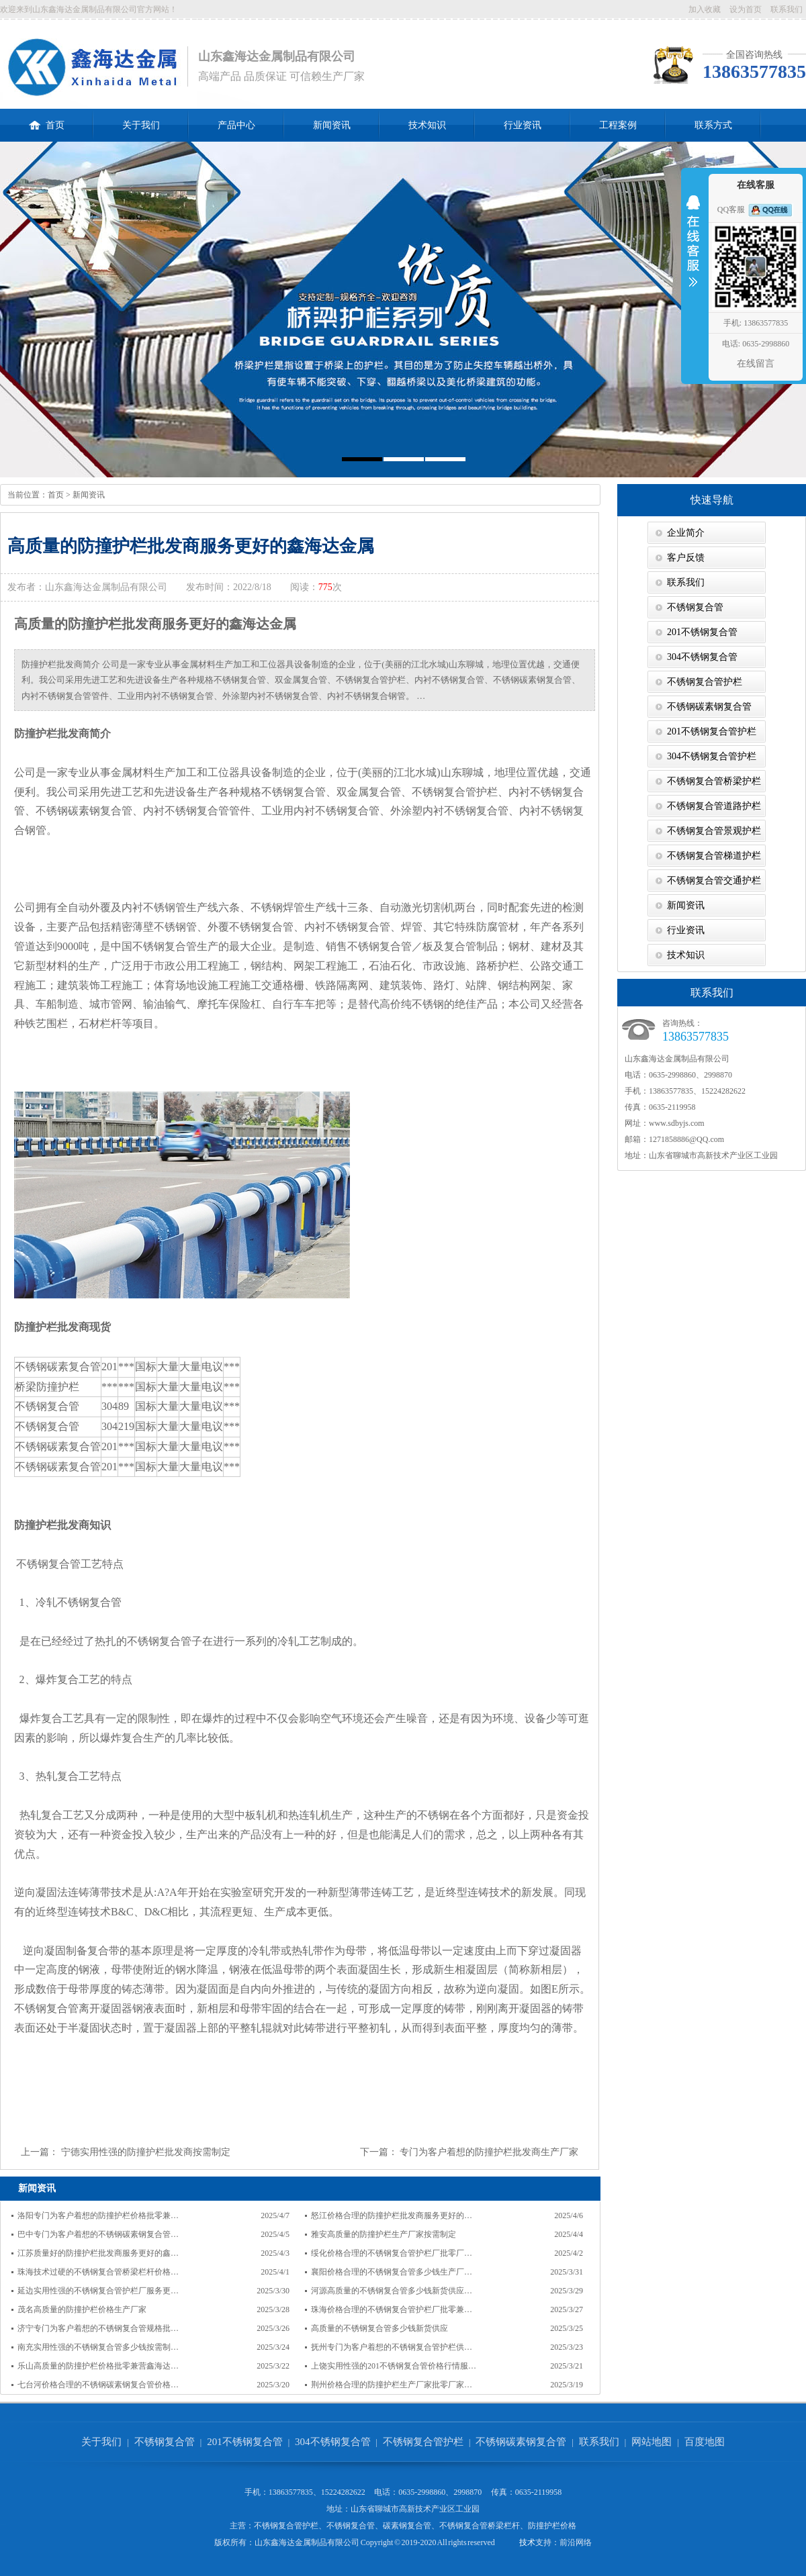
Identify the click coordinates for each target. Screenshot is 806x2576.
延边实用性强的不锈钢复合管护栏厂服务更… (98, 2290)
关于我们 (141, 125)
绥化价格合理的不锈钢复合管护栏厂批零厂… (391, 2253)
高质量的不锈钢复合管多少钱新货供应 (379, 2328)
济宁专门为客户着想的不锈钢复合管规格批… (98, 2328)
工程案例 (618, 125)
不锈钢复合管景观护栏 (714, 831)
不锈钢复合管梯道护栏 (714, 856)
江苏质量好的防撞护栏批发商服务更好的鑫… (98, 2253)
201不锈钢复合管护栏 (711, 731)
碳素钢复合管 (407, 2525)
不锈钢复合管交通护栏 (714, 880)
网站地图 (651, 2441)
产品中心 (236, 125)
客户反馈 (686, 558)
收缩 (693, 249)
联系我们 (786, 9)
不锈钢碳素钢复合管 (709, 707)
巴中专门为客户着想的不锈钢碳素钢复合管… (98, 2234)
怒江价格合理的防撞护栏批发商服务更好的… (391, 2215)
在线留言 (755, 364)
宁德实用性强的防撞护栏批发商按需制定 (145, 2152)
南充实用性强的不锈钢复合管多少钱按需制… (98, 2347)
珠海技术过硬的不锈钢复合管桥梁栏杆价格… (98, 2272)
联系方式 (713, 125)
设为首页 (745, 9)
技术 (527, 2542)
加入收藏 (704, 9)
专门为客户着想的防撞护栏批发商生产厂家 (489, 2152)
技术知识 (427, 125)
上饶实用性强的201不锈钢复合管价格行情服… (393, 2366)
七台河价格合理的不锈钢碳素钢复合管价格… (98, 2384)
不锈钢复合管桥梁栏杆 (479, 2525)
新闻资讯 (332, 125)
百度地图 (704, 2441)
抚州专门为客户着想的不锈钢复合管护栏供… (391, 2347)
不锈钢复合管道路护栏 (714, 806)
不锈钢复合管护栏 (704, 682)
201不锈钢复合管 (702, 632)
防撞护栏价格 (552, 2525)
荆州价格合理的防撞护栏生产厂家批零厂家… (391, 2384)
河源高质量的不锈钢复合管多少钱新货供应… (391, 2290)
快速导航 (711, 500)
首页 (46, 119)
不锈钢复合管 (695, 607)
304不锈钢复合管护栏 (711, 756)
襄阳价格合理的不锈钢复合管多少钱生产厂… (391, 2272)
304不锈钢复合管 (702, 657)
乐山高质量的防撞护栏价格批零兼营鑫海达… (98, 2366)
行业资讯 (522, 125)
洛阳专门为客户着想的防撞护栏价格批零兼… (98, 2215)
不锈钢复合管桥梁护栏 (714, 781)
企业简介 (686, 533)
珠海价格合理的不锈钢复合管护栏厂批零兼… (391, 2309)
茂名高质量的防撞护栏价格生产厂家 (81, 2309)
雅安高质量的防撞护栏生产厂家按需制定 (383, 2234)
